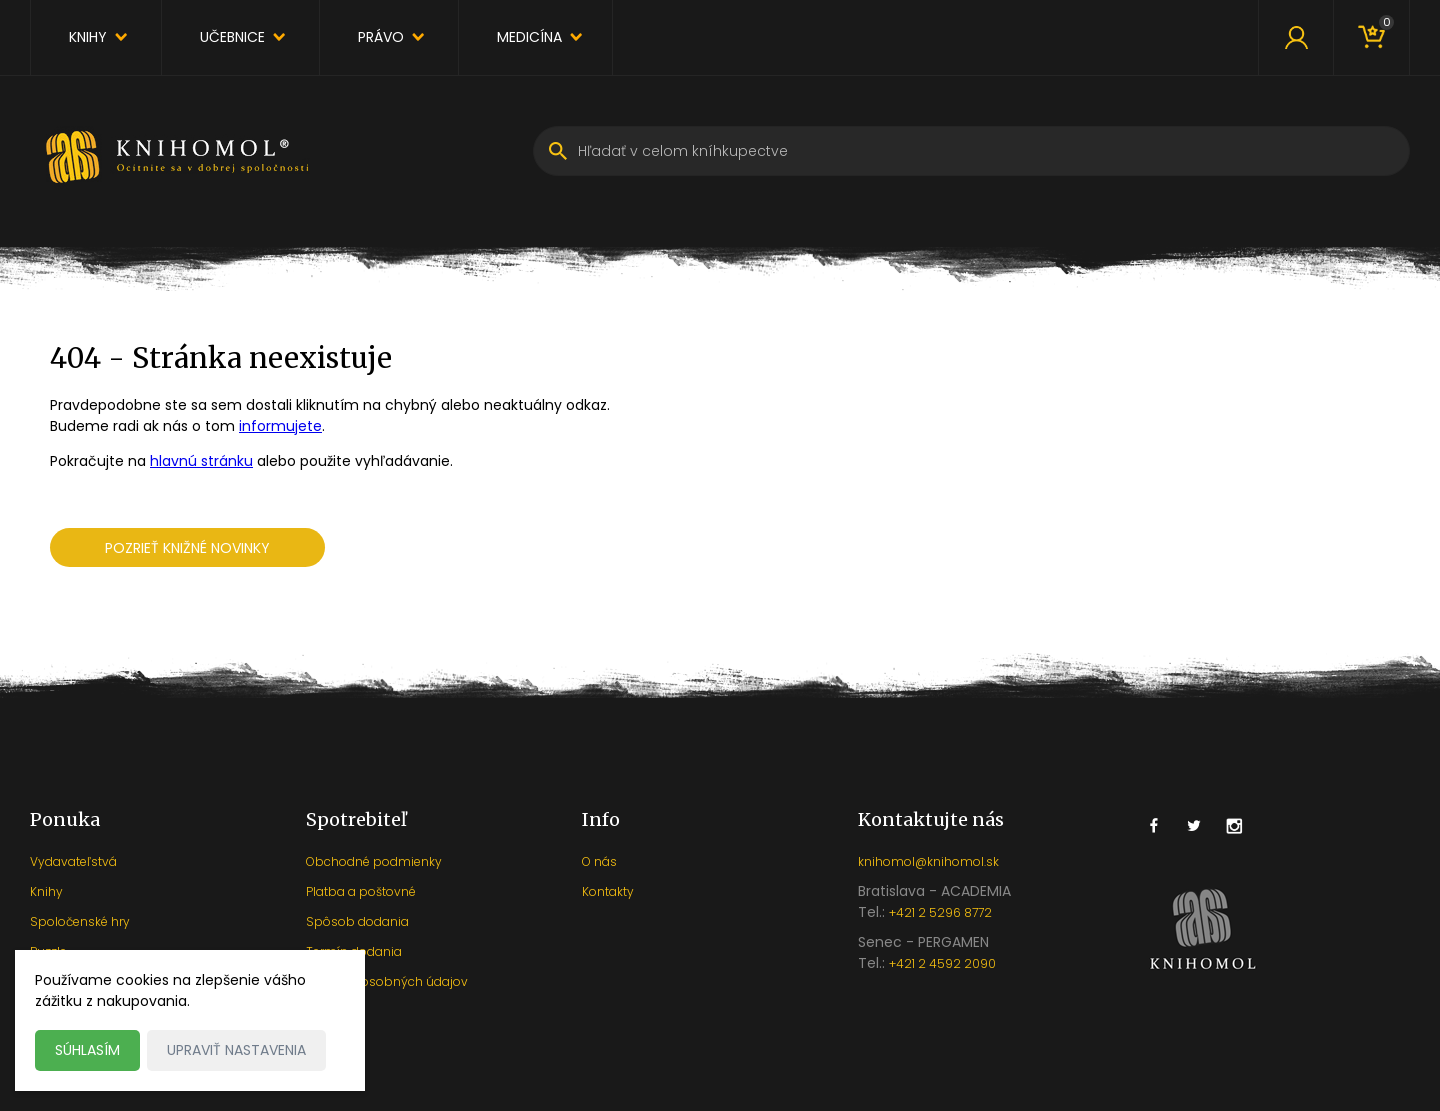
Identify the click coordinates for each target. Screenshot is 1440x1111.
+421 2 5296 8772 (940, 912)
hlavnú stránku (201, 461)
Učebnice (232, 37)
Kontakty (608, 891)
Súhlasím (87, 1050)
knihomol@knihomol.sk (928, 861)
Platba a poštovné (361, 891)
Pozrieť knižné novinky (187, 548)
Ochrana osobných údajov (387, 981)
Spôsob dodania (357, 921)
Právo (381, 37)
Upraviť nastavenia (236, 1050)
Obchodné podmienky (374, 861)
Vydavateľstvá (73, 861)
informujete (280, 426)
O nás (599, 861)
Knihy (88, 37)
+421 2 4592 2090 (942, 963)
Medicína (529, 37)
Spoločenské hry (80, 921)
